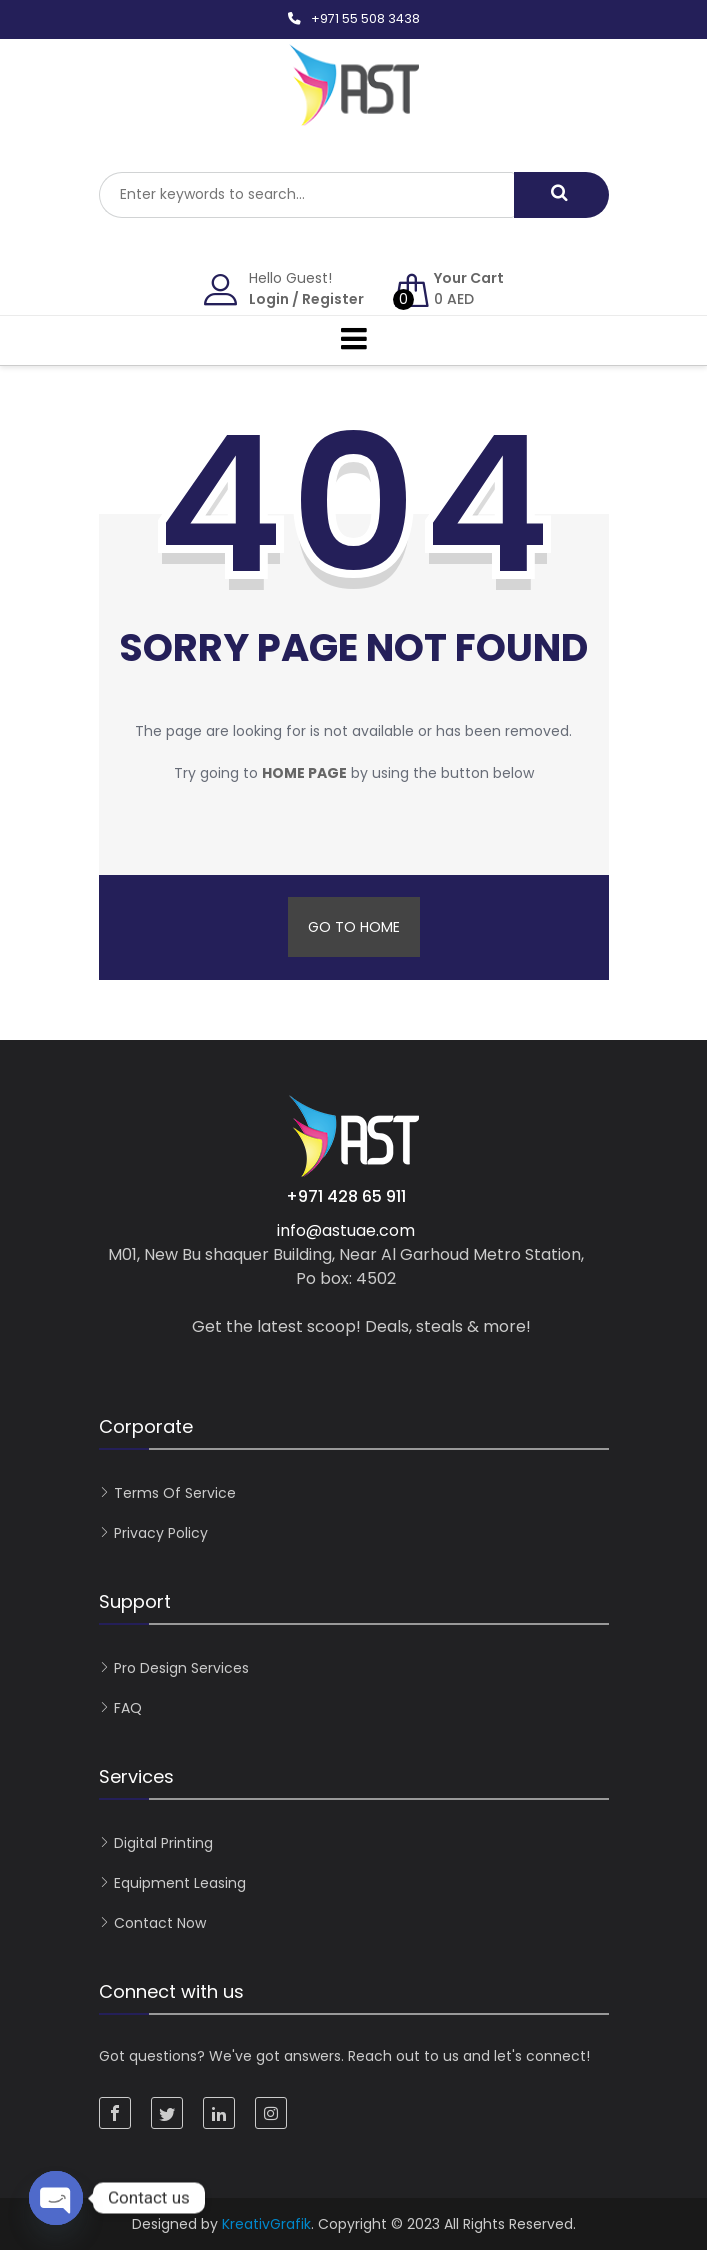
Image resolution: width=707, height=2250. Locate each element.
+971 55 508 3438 (365, 18)
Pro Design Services (181, 1668)
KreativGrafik (266, 2224)
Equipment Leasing (180, 1883)
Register (333, 299)
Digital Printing (163, 1843)
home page (304, 773)
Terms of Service (175, 1493)
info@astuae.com (346, 1230)
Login (269, 299)
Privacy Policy (161, 1533)
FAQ (128, 1708)
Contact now (160, 1923)
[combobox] (306, 195)
